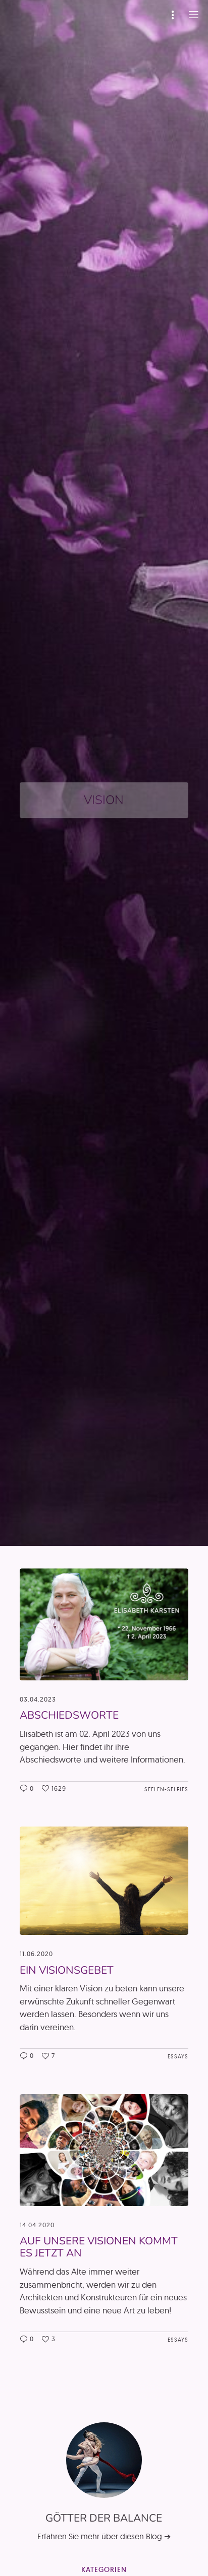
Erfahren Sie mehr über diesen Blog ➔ (104, 2536)
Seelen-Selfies (166, 1789)
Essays (178, 2056)
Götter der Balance (103, 2518)
